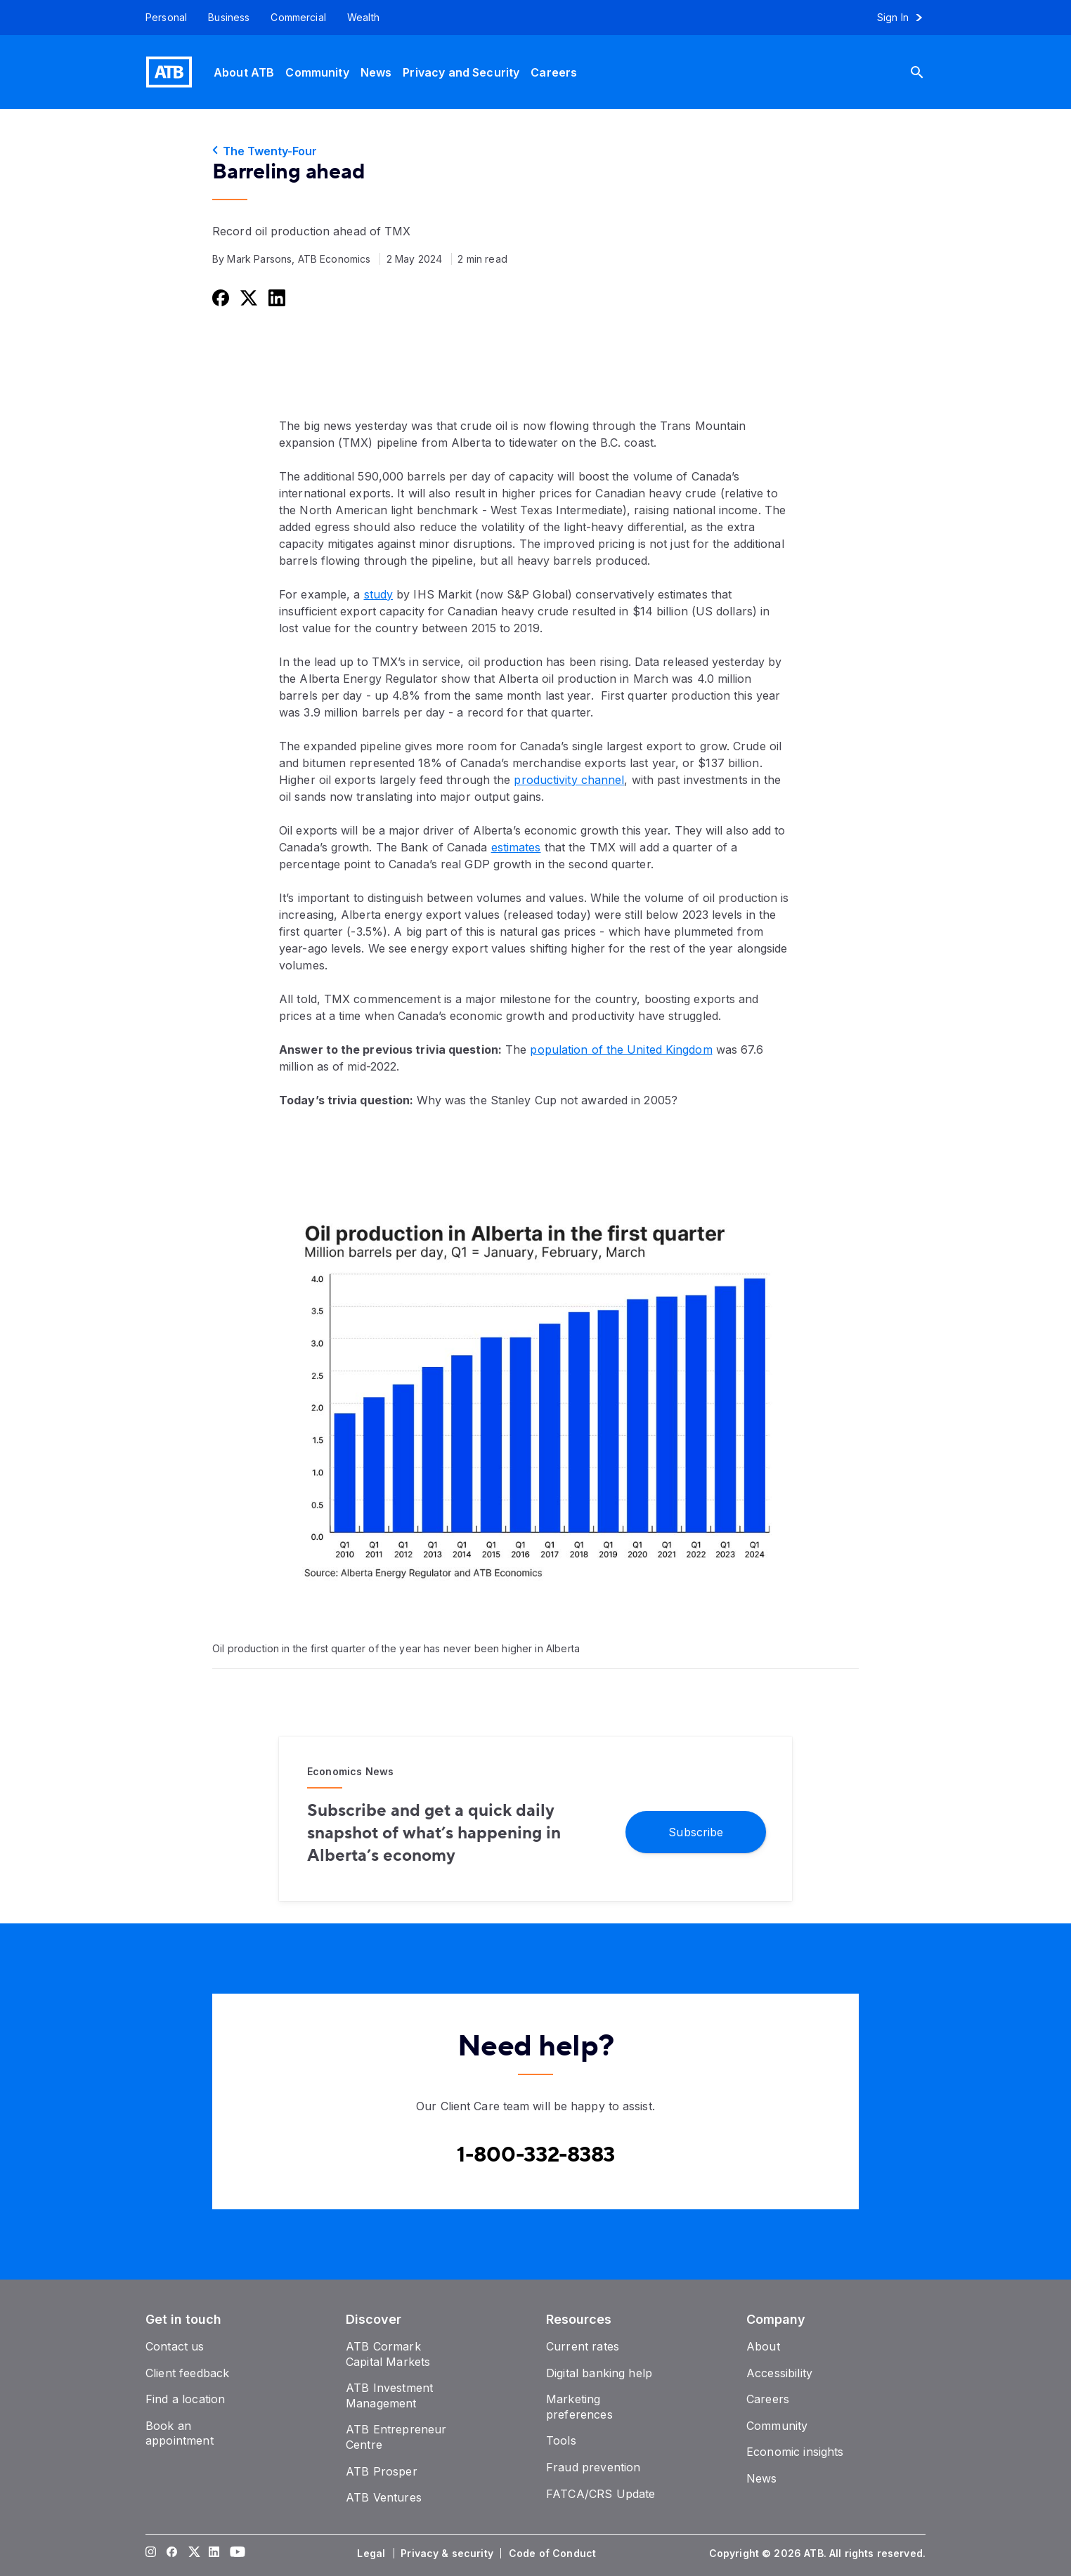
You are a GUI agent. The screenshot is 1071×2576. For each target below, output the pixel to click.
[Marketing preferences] (579, 2406)
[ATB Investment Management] (389, 2395)
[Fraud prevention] (593, 2467)
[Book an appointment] (179, 2433)
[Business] (228, 18)
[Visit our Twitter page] (193, 2553)
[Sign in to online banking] (906, 18)
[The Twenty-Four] (535, 151)
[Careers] (554, 72)
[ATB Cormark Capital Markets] (388, 2354)
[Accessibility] (779, 2373)
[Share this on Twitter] (247, 297)
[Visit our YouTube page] (235, 2553)
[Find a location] (185, 2399)
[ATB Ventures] (384, 2497)
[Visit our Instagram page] (151, 2553)
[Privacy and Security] (461, 72)
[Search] (928, 72)
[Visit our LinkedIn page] (214, 2553)
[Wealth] (363, 18)
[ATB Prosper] (381, 2471)
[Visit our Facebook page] (172, 2553)
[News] (376, 72)
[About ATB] (244, 72)
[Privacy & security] (448, 2553)
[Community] (317, 72)
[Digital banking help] (599, 2373)
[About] (763, 2346)
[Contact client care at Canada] (536, 2155)
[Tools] (561, 2440)
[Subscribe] (695, 1831)
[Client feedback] (187, 2373)
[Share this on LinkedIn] (275, 297)
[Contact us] (175, 2346)
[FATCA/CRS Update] (600, 2494)
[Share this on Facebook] (219, 297)
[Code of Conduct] (553, 2553)
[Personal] (160, 18)
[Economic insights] (795, 2452)
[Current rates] (582, 2346)
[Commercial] (298, 18)
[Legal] (372, 2553)
